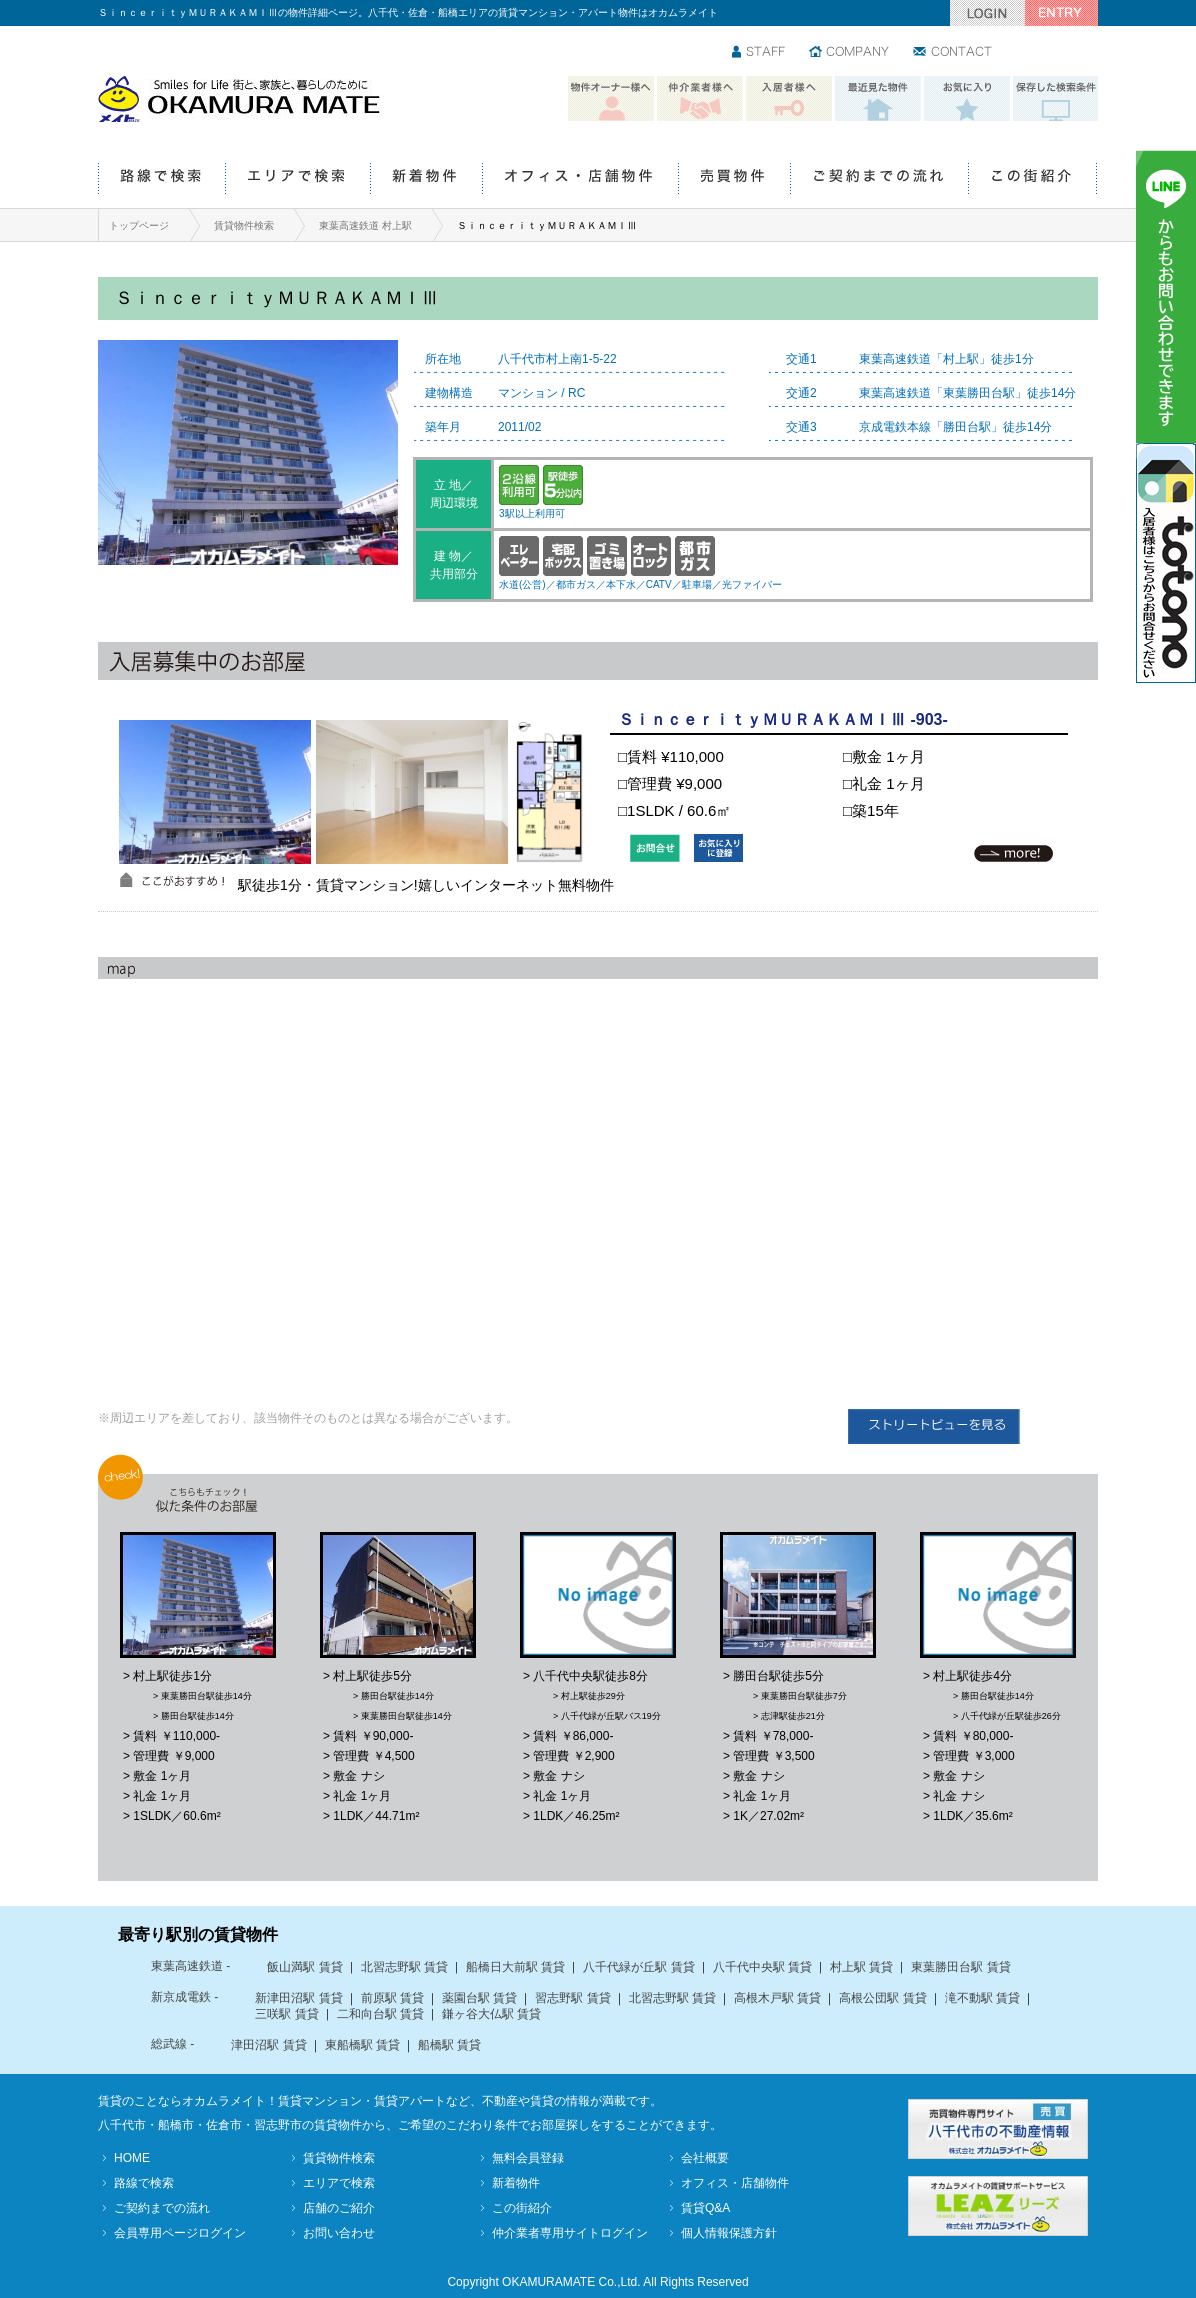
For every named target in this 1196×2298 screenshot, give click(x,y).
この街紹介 (1032, 179)
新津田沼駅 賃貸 (298, 1998)
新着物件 (426, 179)
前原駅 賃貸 (392, 1998)
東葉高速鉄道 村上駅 (365, 225)
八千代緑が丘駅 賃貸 (638, 1967)
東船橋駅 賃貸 (362, 2045)
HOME (132, 2158)
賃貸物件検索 (244, 225)
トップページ (139, 225)
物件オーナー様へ (611, 99)
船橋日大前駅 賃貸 (515, 1967)
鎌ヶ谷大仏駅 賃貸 (491, 2014)
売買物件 (734, 179)
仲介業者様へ (700, 99)
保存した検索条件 (1056, 99)
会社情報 (850, 53)
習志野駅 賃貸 (572, 1998)
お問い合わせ (953, 53)
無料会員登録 (528, 2158)
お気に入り (967, 99)
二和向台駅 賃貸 (380, 2014)
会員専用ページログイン (180, 2233)
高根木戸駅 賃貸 (777, 1998)
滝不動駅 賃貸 (982, 1998)
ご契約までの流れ (879, 179)
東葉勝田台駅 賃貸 (960, 1967)
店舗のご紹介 (339, 2208)
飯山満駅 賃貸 (304, 1967)
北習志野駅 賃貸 (404, 1967)
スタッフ (759, 53)
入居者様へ (789, 99)
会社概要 (705, 2158)
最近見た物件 (878, 99)
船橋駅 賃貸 (449, 2045)
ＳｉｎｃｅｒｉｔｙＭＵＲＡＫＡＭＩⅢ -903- (783, 719)
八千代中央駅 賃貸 (762, 1967)
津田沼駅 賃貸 (268, 2045)
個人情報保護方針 (729, 2233)
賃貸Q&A (705, 2208)
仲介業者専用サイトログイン (570, 2233)
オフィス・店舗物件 (580, 179)
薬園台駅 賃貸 (479, 1998)
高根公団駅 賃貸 (882, 1998)
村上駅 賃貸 (861, 1967)
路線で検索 (161, 179)
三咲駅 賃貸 (286, 2014)
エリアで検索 (297, 179)
